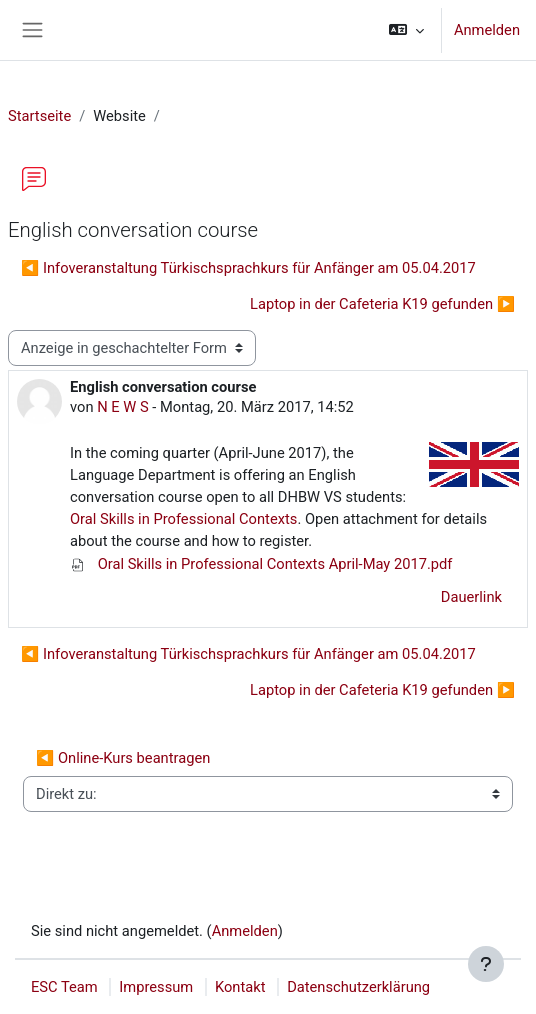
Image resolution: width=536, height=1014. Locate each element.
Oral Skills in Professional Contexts (183, 519)
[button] (406, 30)
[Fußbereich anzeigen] (486, 964)
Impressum (156, 987)
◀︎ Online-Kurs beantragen (123, 758)
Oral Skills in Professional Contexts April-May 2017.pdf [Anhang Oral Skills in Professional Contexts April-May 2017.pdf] (261, 564)
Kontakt (240, 987)
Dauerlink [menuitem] (471, 597)
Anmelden (487, 30)
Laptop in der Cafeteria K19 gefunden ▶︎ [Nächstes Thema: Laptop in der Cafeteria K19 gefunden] (382, 304)
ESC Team (64, 987)
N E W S (123, 407)
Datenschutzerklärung (358, 987)
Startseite (39, 116)
